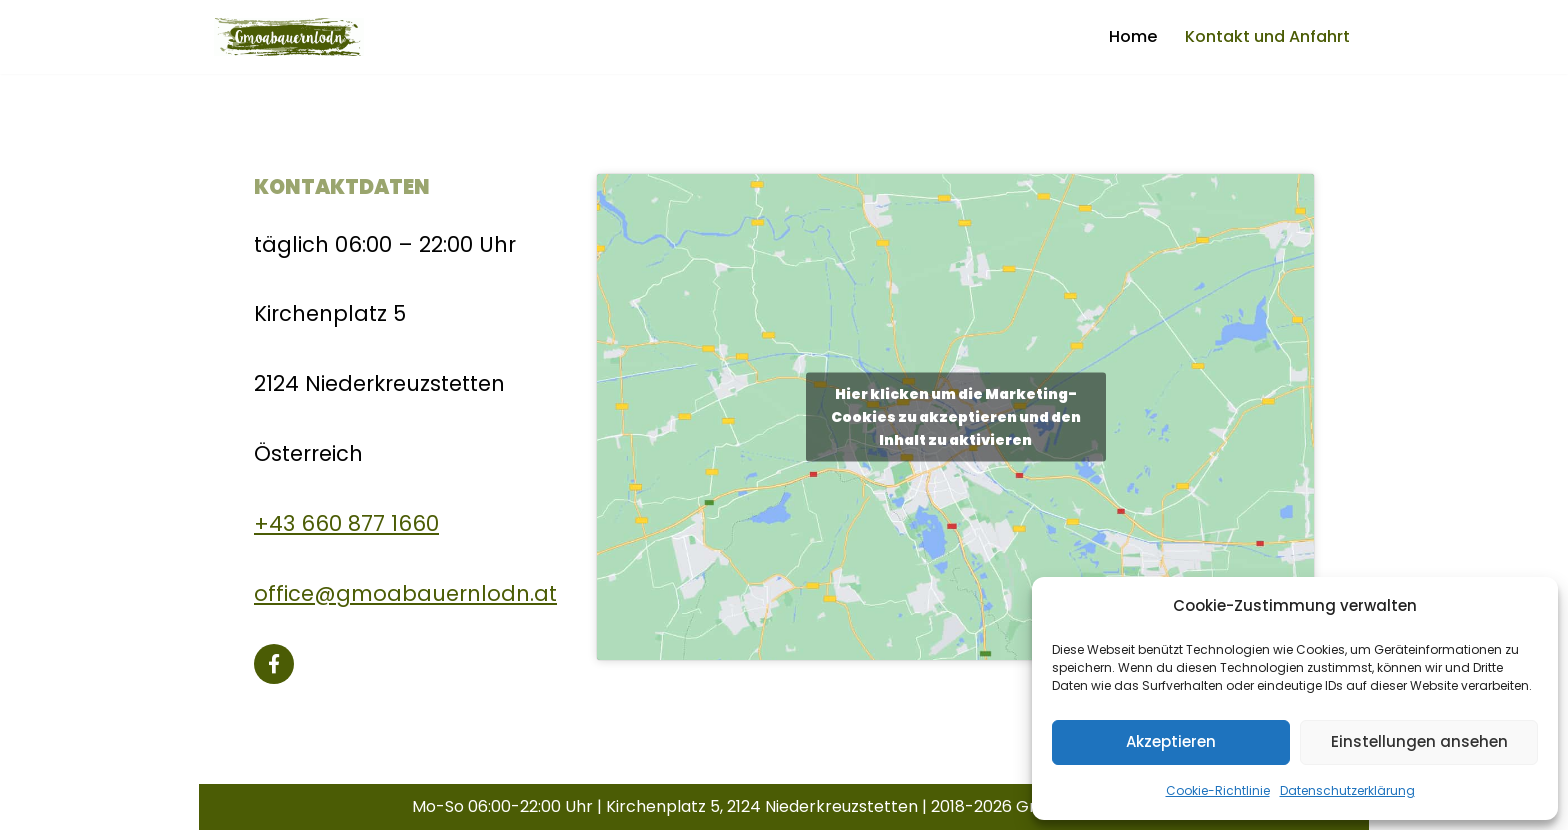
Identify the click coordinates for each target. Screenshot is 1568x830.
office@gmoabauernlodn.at (405, 593)
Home (1133, 36)
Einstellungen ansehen (1419, 741)
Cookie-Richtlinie (1218, 790)
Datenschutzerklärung (1347, 790)
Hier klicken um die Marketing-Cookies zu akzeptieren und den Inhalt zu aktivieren (956, 416)
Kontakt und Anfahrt (1267, 36)
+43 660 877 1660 (346, 523)
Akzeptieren (1171, 741)
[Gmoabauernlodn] (289, 37)
